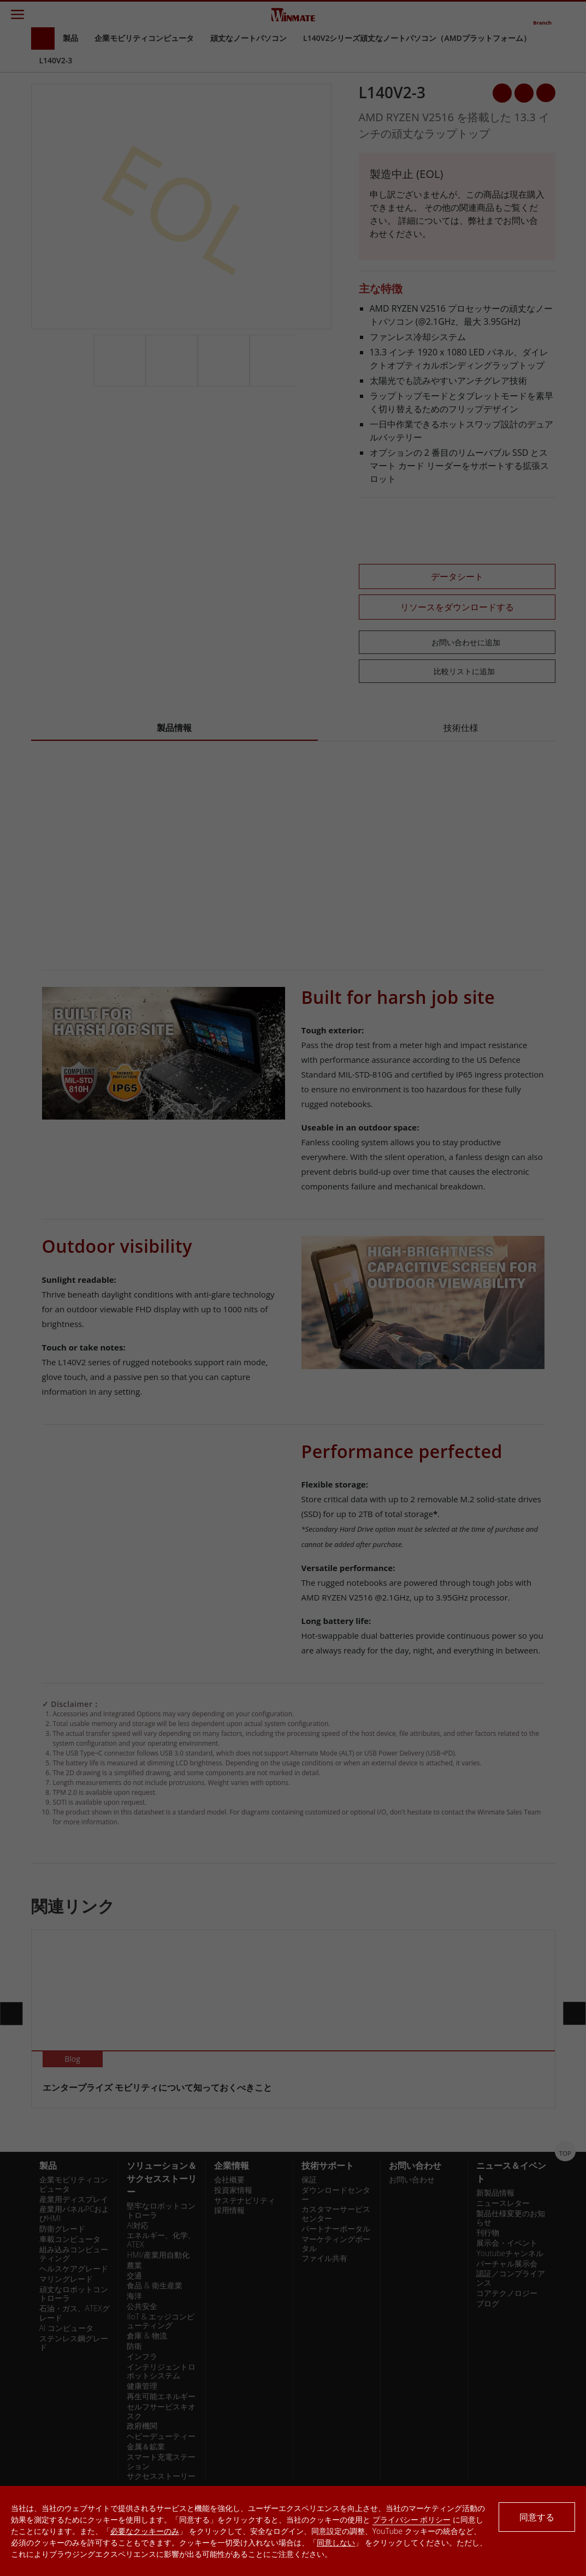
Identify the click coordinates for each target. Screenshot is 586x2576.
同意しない (336, 2542)
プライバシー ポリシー (411, 2519)
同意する (536, 2517)
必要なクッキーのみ (144, 2531)
